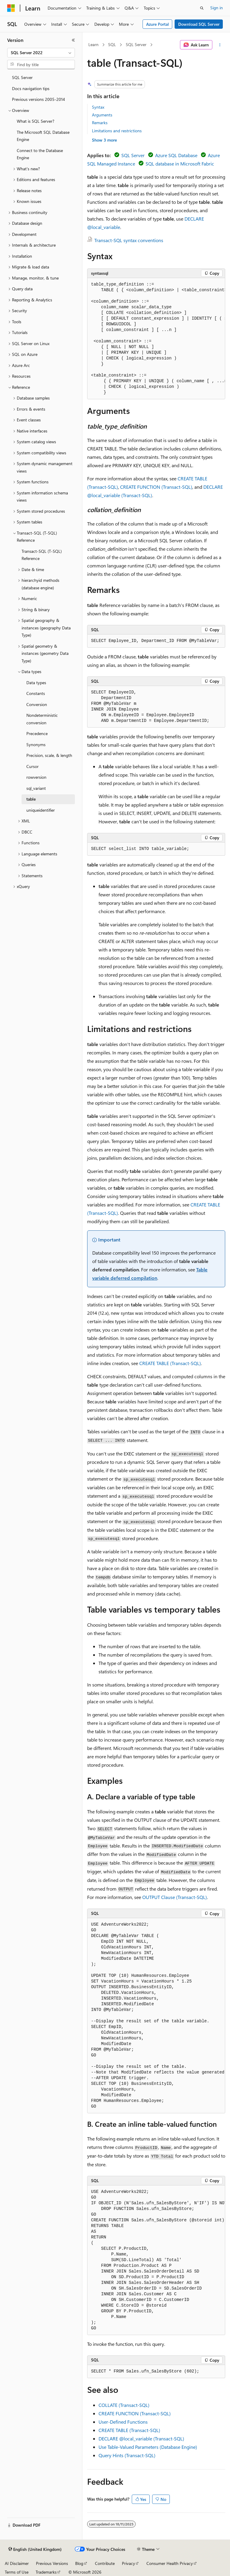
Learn (93, 44)
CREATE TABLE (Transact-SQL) (170, 1363)
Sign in (216, 7)
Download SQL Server (199, 24)
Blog (79, 2563)
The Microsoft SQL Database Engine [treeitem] (43, 135)
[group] (156, 338)
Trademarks (46, 2572)
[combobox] (41, 52)
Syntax (98, 107)
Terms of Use (16, 2572)
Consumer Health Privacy (169, 2563)
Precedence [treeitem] (37, 733)
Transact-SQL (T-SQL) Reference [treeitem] (42, 554)
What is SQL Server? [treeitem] (35, 121)
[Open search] (202, 8)
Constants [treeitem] (35, 693)
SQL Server (136, 44)
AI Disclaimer (17, 2563)
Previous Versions (52, 2563)
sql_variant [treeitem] (36, 788)
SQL (112, 44)
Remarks (100, 122)
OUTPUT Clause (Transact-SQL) (174, 1897)
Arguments (102, 115)
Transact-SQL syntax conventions (128, 240)
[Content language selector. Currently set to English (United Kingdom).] (35, 2549)
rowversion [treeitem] (36, 777)
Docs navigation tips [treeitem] (30, 88)
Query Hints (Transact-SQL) (127, 2455)
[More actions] (220, 45)
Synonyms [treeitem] (36, 744)
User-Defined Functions (123, 2422)
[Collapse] (73, 40)
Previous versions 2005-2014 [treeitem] (38, 99)
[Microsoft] (11, 8)
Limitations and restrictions (117, 130)
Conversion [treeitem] (36, 704)
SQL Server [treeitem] (22, 77)
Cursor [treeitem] (32, 766)
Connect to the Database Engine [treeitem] (40, 154)
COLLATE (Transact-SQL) (124, 2405)
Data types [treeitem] (36, 682)
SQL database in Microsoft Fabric (180, 163)
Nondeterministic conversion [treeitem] (42, 718)
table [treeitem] (31, 799)
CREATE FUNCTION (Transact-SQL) (156, 487)
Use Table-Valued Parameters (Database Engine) (148, 2447)
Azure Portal (157, 24)
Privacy (128, 2563)
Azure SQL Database (176, 155)
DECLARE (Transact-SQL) (141, 2438)
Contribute (105, 2563)
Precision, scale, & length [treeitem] (49, 755)
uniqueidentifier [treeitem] (40, 810)
